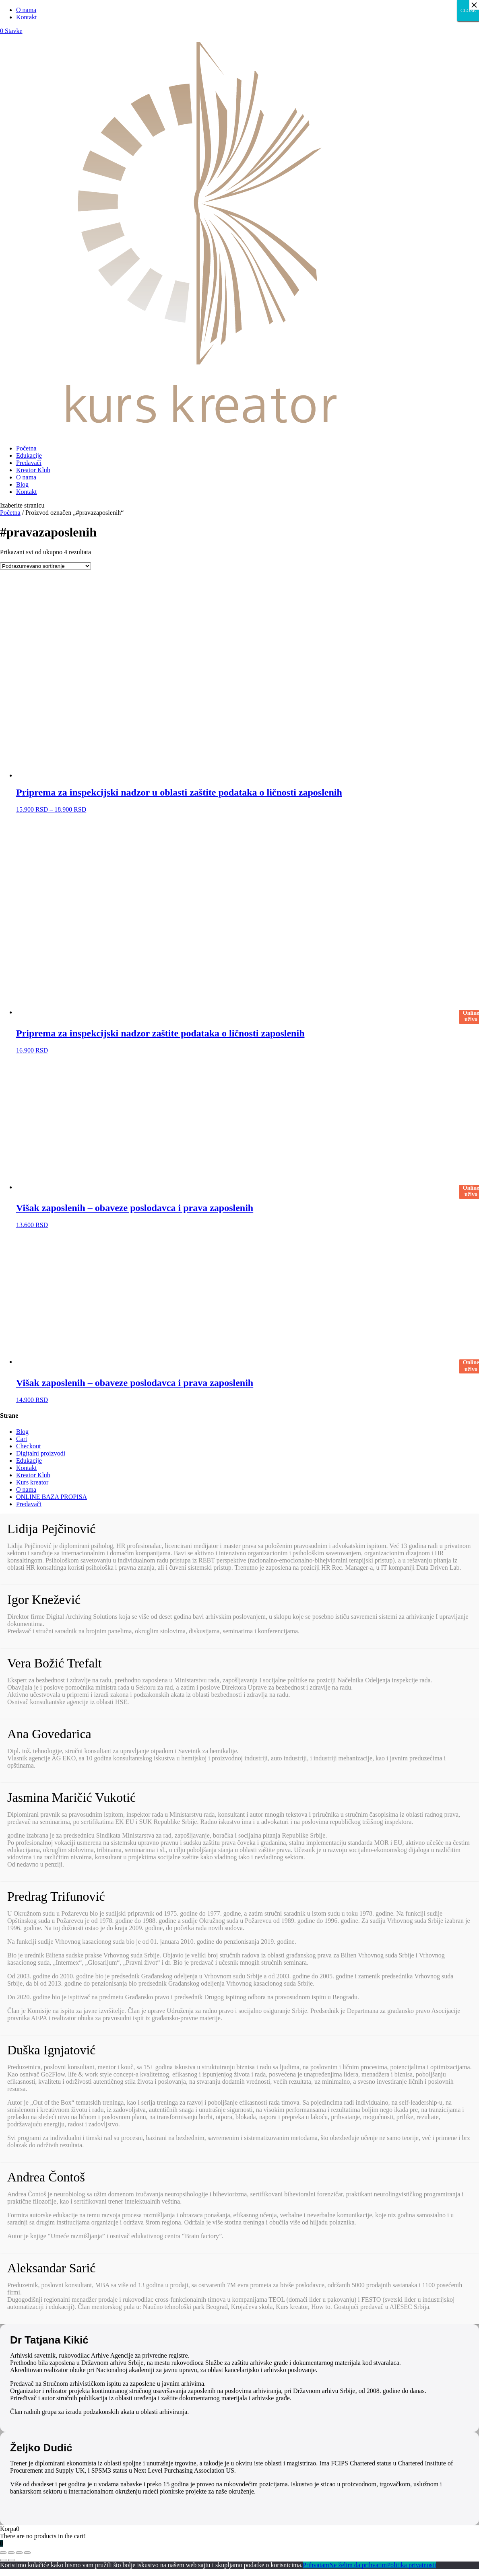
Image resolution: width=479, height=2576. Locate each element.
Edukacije (29, 455)
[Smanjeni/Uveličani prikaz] (27, 2552)
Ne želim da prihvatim (358, 2565)
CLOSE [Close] (468, 10)
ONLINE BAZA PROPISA (51, 1496)
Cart (21, 1438)
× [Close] (474, 5)
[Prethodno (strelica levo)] (3, 2560)
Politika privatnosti (411, 2565)
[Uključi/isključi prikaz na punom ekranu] (19, 2552)
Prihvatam (316, 2565)
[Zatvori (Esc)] (3, 2552)
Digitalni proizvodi (40, 1453)
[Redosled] (45, 566)
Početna (26, 448)
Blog (22, 484)
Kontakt (26, 17)
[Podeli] (11, 2552)
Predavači (28, 462)
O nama (26, 9)
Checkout (28, 1446)
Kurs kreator (32, 1482)
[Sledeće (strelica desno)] (11, 2560)
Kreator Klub (33, 470)
